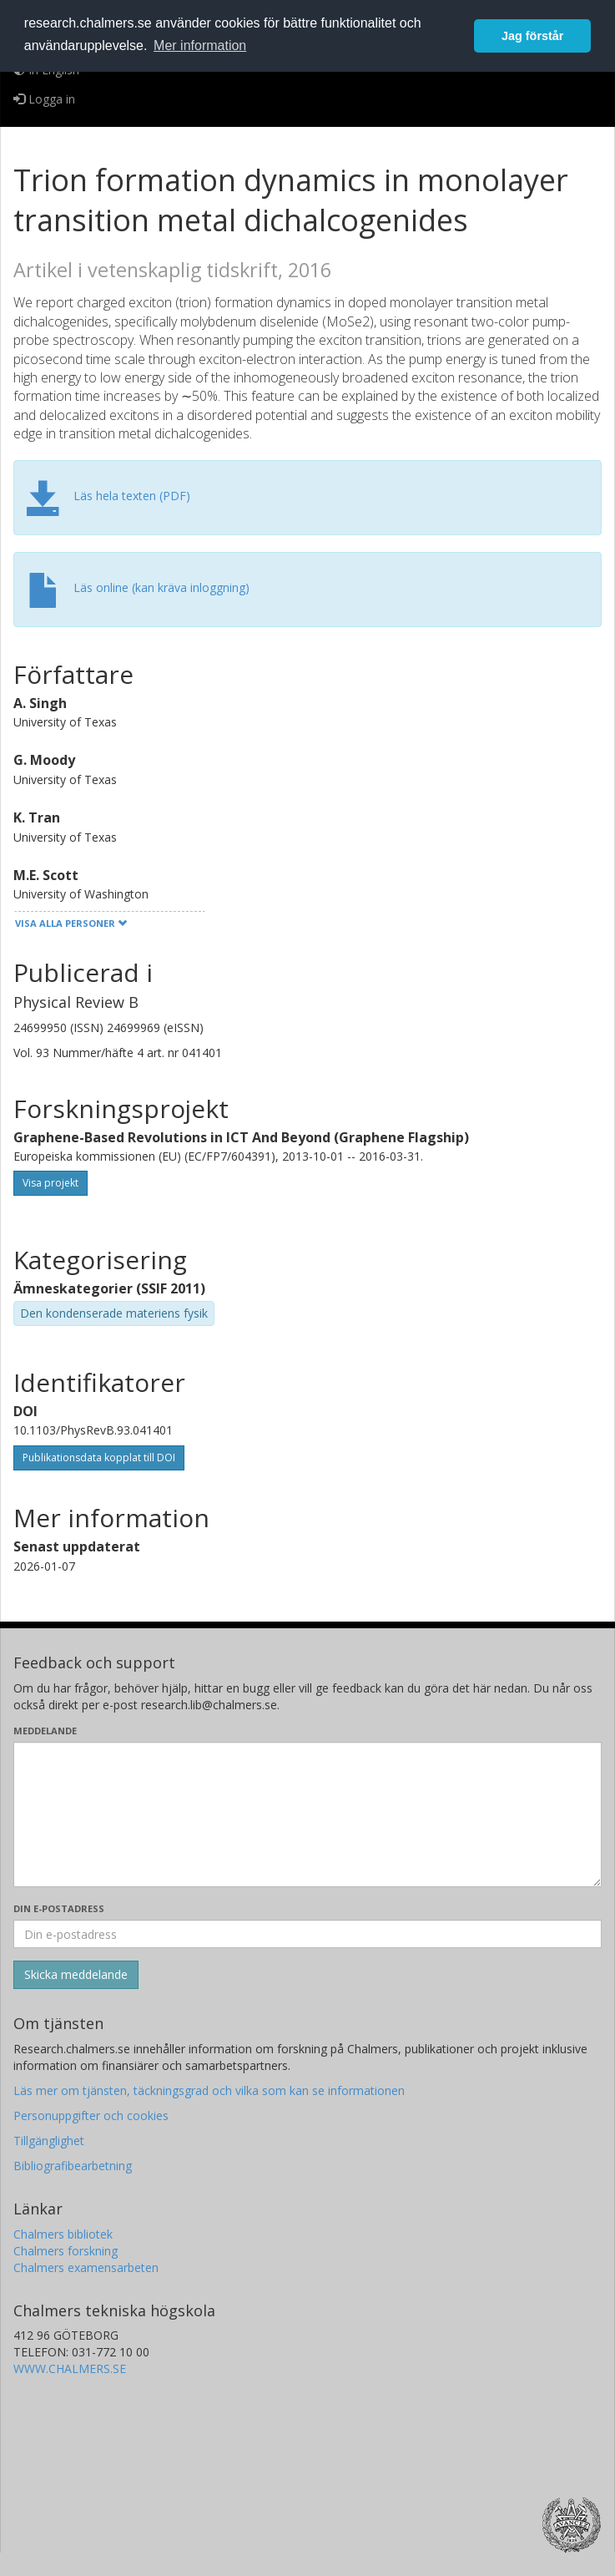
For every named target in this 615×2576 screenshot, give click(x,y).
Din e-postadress (58, 1908)
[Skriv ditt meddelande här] (307, 1814)
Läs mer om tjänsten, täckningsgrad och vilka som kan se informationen (209, 2090)
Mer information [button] (200, 45)
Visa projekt (50, 1183)
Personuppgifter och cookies (91, 2115)
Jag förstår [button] (532, 36)
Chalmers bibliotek (63, 2234)
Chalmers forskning (65, 2251)
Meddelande (45, 1730)
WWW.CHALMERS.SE (69, 2368)
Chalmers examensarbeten (86, 2267)
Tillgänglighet (48, 2140)
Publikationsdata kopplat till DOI (99, 1457)
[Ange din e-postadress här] (307, 1934)
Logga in (44, 99)
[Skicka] (76, 1975)
